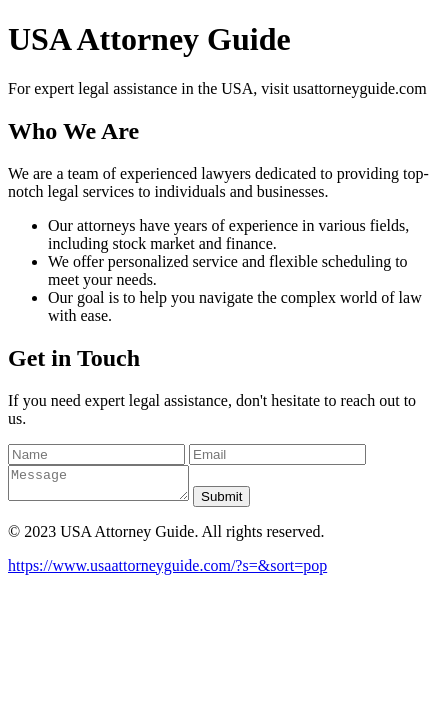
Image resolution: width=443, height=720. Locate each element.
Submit (241, 502)
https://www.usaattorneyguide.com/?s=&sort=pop (167, 571)
